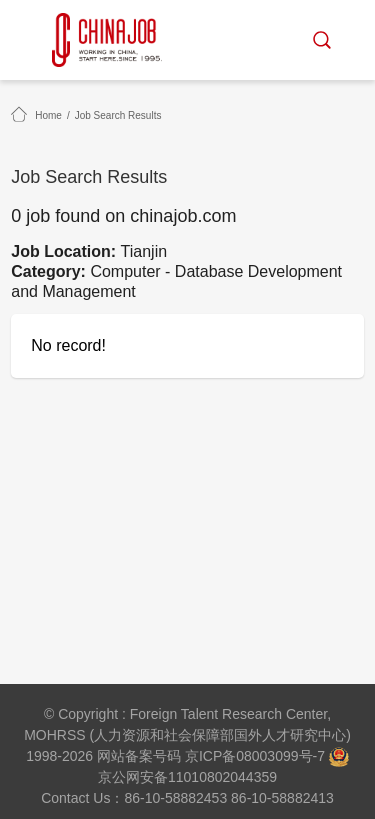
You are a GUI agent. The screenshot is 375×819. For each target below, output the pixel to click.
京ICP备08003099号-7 (255, 756)
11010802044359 (222, 777)
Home (48, 115)
